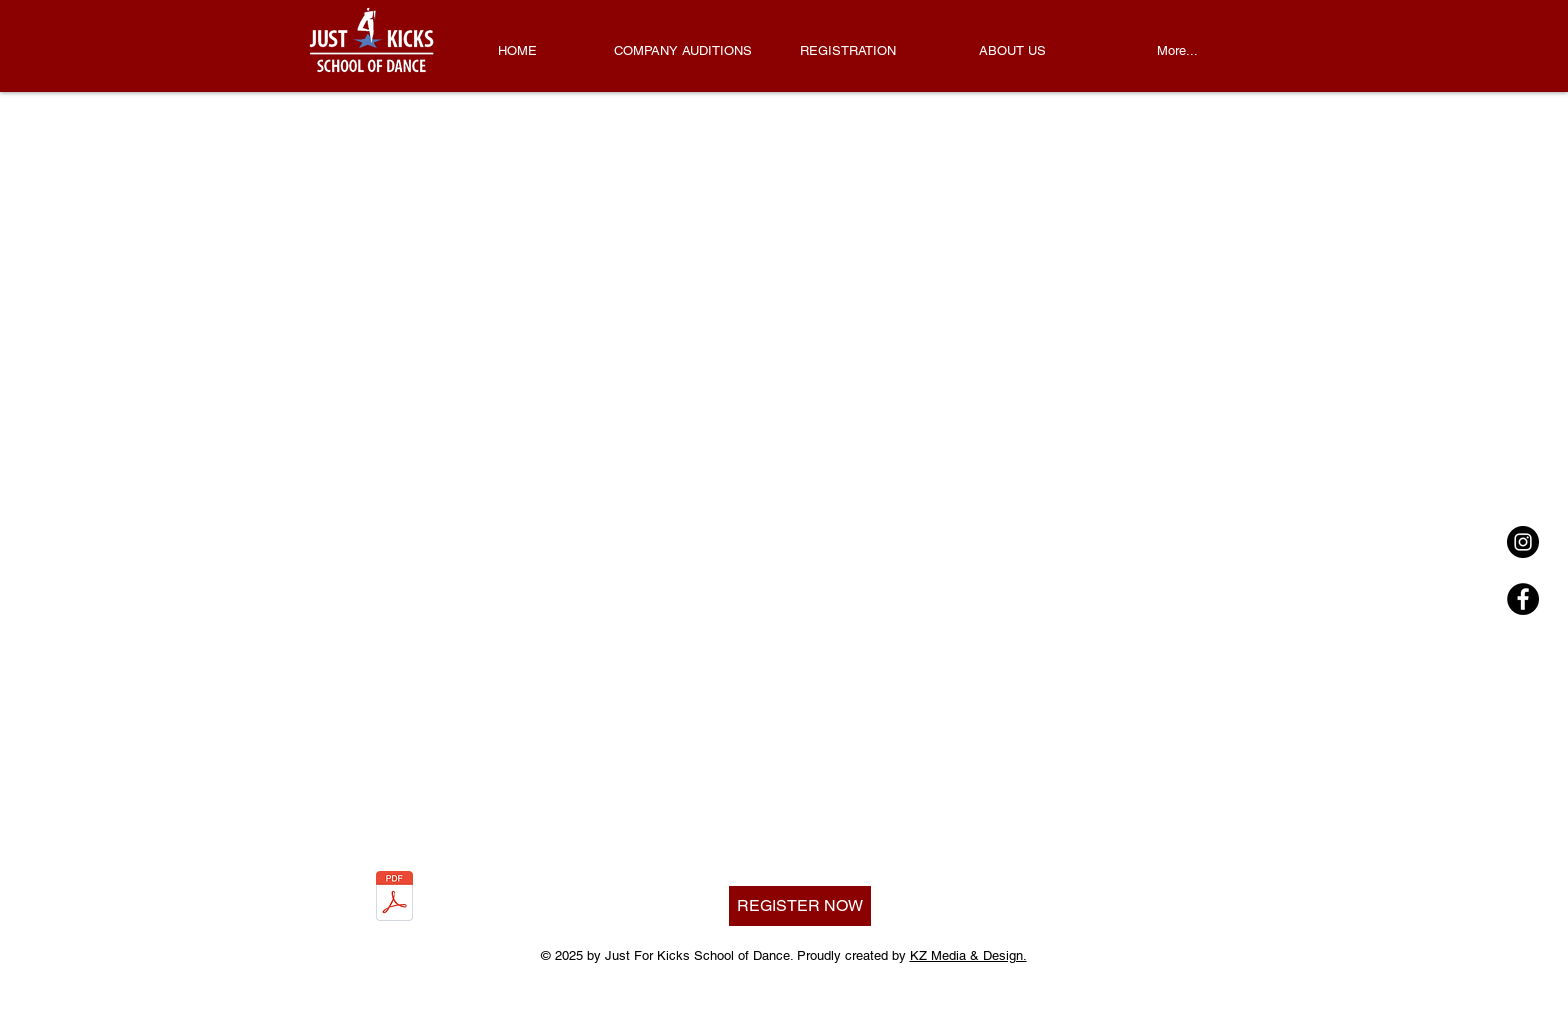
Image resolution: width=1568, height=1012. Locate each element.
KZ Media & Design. (968, 955)
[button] (847, 51)
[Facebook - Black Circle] (1523, 599)
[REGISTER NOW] (800, 906)
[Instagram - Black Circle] (1523, 542)
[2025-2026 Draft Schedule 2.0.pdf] (394, 898)
